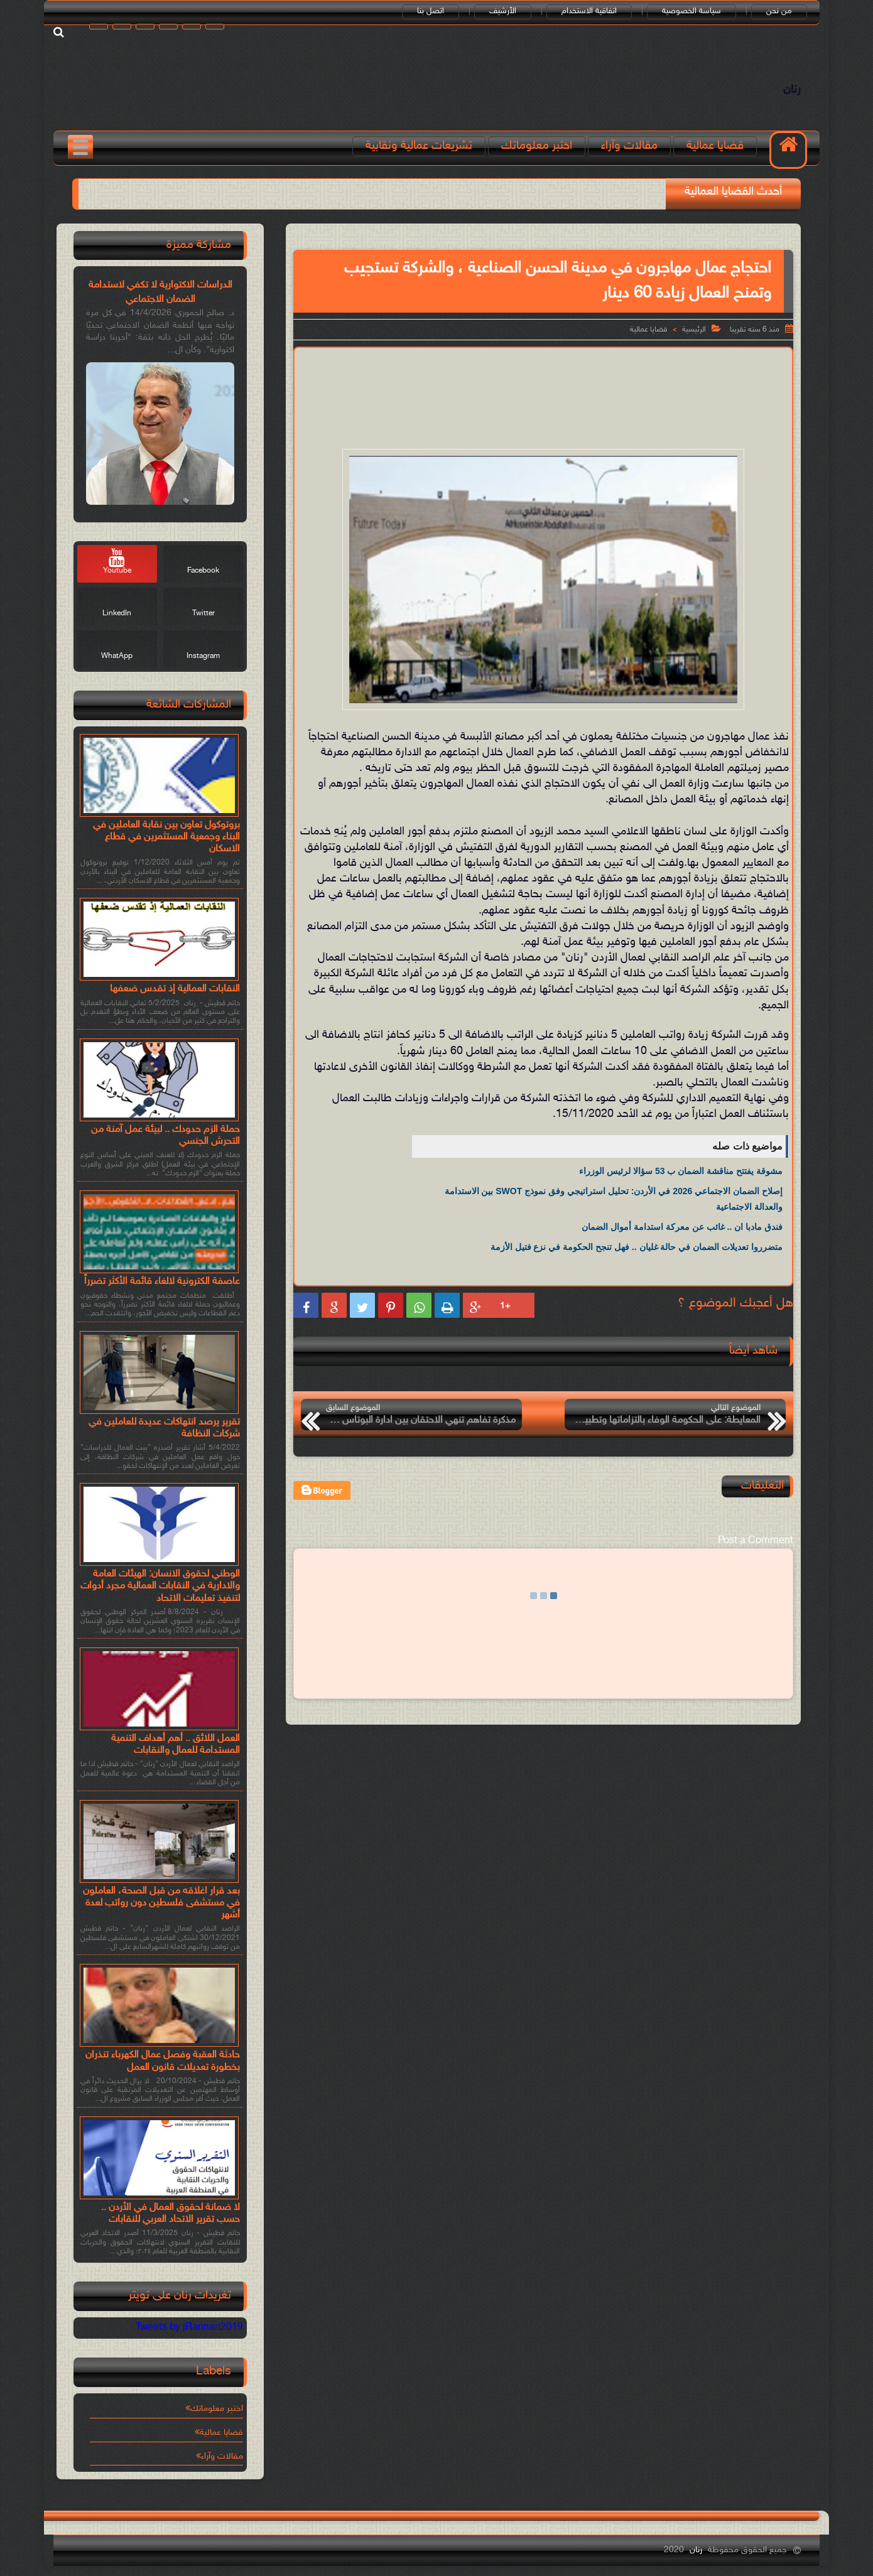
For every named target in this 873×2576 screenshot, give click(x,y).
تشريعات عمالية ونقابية (419, 146)
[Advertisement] (543, 388)
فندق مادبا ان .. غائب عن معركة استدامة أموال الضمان (682, 1227)
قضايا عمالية (715, 146)
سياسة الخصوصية (691, 11)
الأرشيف (502, 11)
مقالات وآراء (629, 146)
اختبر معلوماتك (536, 146)
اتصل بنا (430, 11)
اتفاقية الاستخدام (589, 11)
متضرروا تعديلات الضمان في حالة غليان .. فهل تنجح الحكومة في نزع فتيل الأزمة (637, 1247)
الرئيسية (694, 329)
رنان (792, 90)
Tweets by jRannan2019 (189, 2328)
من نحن (779, 11)
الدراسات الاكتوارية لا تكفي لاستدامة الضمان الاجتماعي (160, 292)
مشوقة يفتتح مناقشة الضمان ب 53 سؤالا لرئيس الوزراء (681, 1171)
